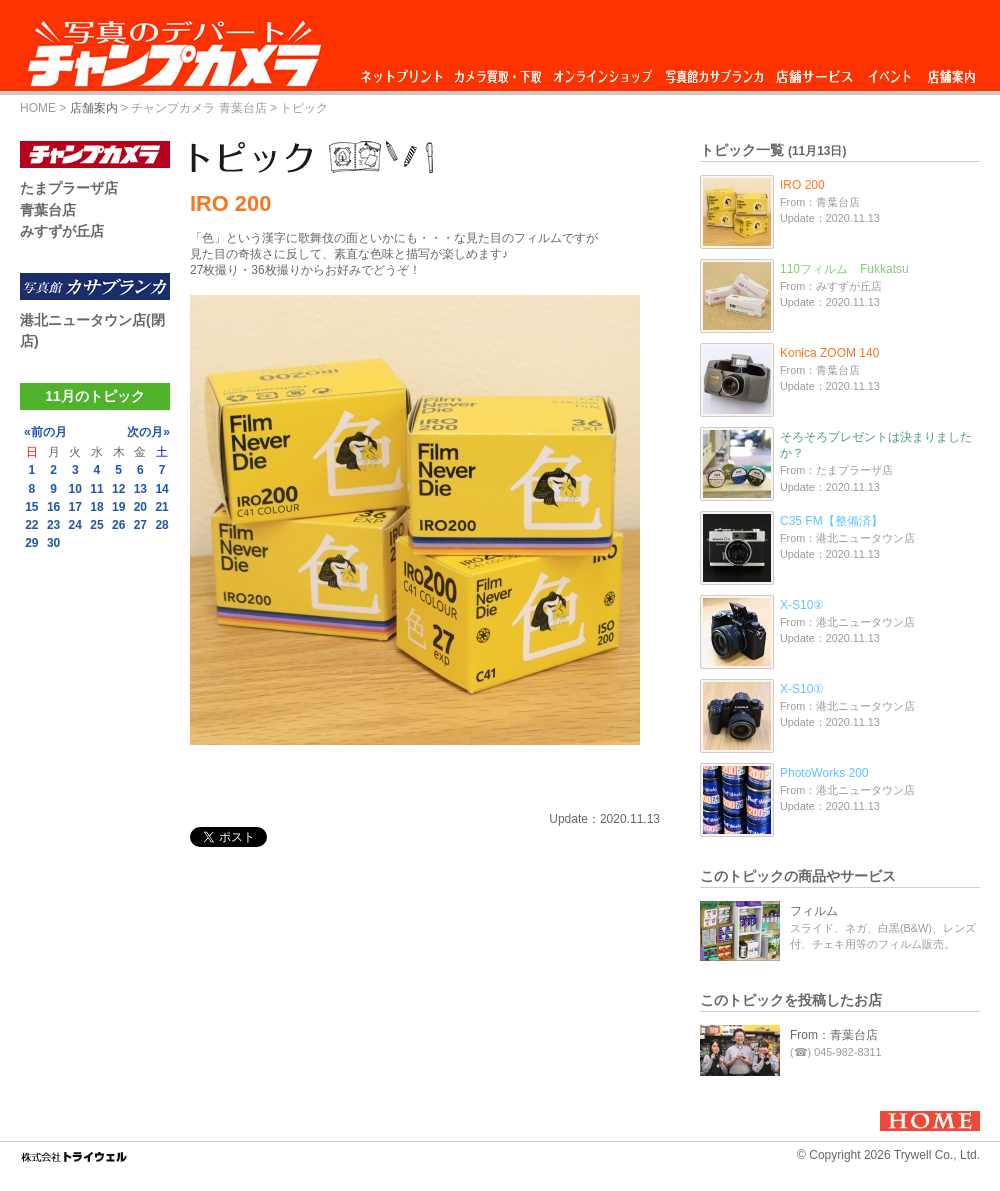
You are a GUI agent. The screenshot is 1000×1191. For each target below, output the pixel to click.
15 (31, 507)
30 (53, 543)
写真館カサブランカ (714, 71)
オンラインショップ (601, 71)
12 (118, 489)
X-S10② (802, 605)
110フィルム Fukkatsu (844, 269)
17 (75, 507)
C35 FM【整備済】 (831, 521)
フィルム (814, 911)
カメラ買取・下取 (499, 71)
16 (53, 507)
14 (161, 489)
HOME (38, 108)
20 (140, 507)
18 (96, 507)
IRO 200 (802, 185)
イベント (890, 71)
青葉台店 (48, 210)
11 (96, 489)
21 (161, 507)
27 (140, 525)
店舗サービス (814, 71)
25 (96, 525)
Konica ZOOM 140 (829, 353)
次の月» (148, 432)
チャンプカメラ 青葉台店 (198, 108)
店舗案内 (951, 71)
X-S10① (802, 689)
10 (75, 489)
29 (31, 543)
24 (75, 525)
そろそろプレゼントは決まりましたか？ (876, 445)
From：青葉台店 (834, 1035)
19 (118, 507)
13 (140, 489)
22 (31, 525)
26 (118, 525)
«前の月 (45, 432)
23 (53, 525)
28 (161, 525)
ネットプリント (405, 71)
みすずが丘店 (62, 231)
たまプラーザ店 (69, 188)
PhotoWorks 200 (824, 773)
